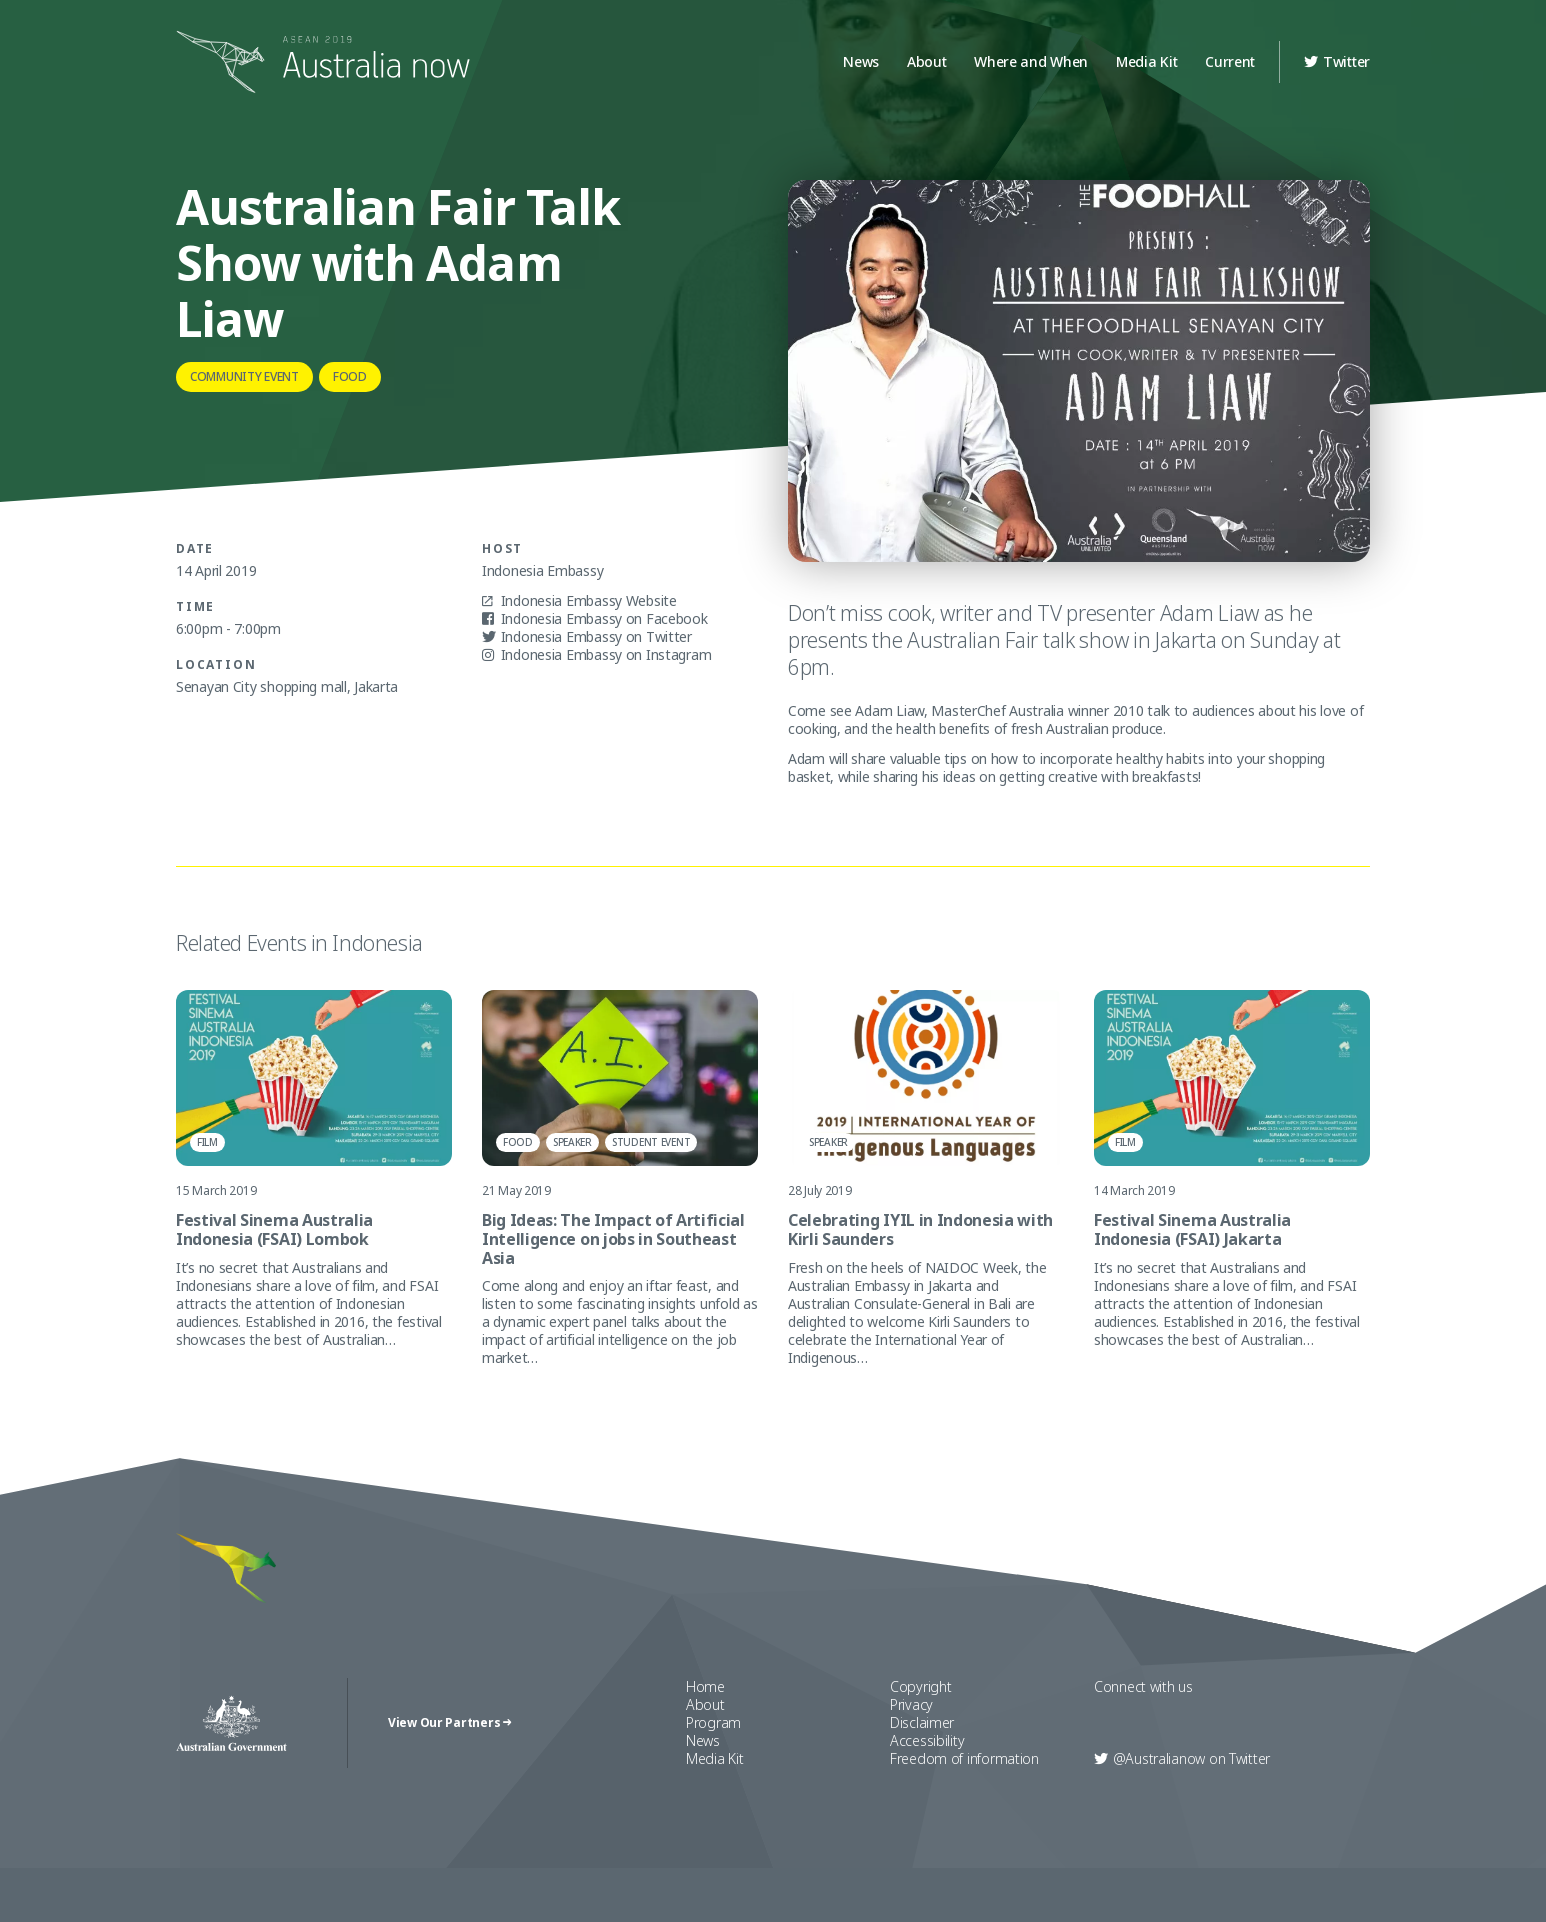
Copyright (920, 1693)
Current (1230, 61)
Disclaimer (922, 1729)
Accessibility (927, 1747)
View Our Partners (449, 1729)
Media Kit (1146, 61)
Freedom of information (964, 1765)
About (927, 61)
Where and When (1031, 61)
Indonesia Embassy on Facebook (595, 619)
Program (713, 1729)
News (861, 61)
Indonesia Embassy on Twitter (587, 637)
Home (705, 1693)
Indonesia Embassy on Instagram (596, 655)
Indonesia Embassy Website (579, 601)
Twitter (1337, 61)
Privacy (911, 1711)
